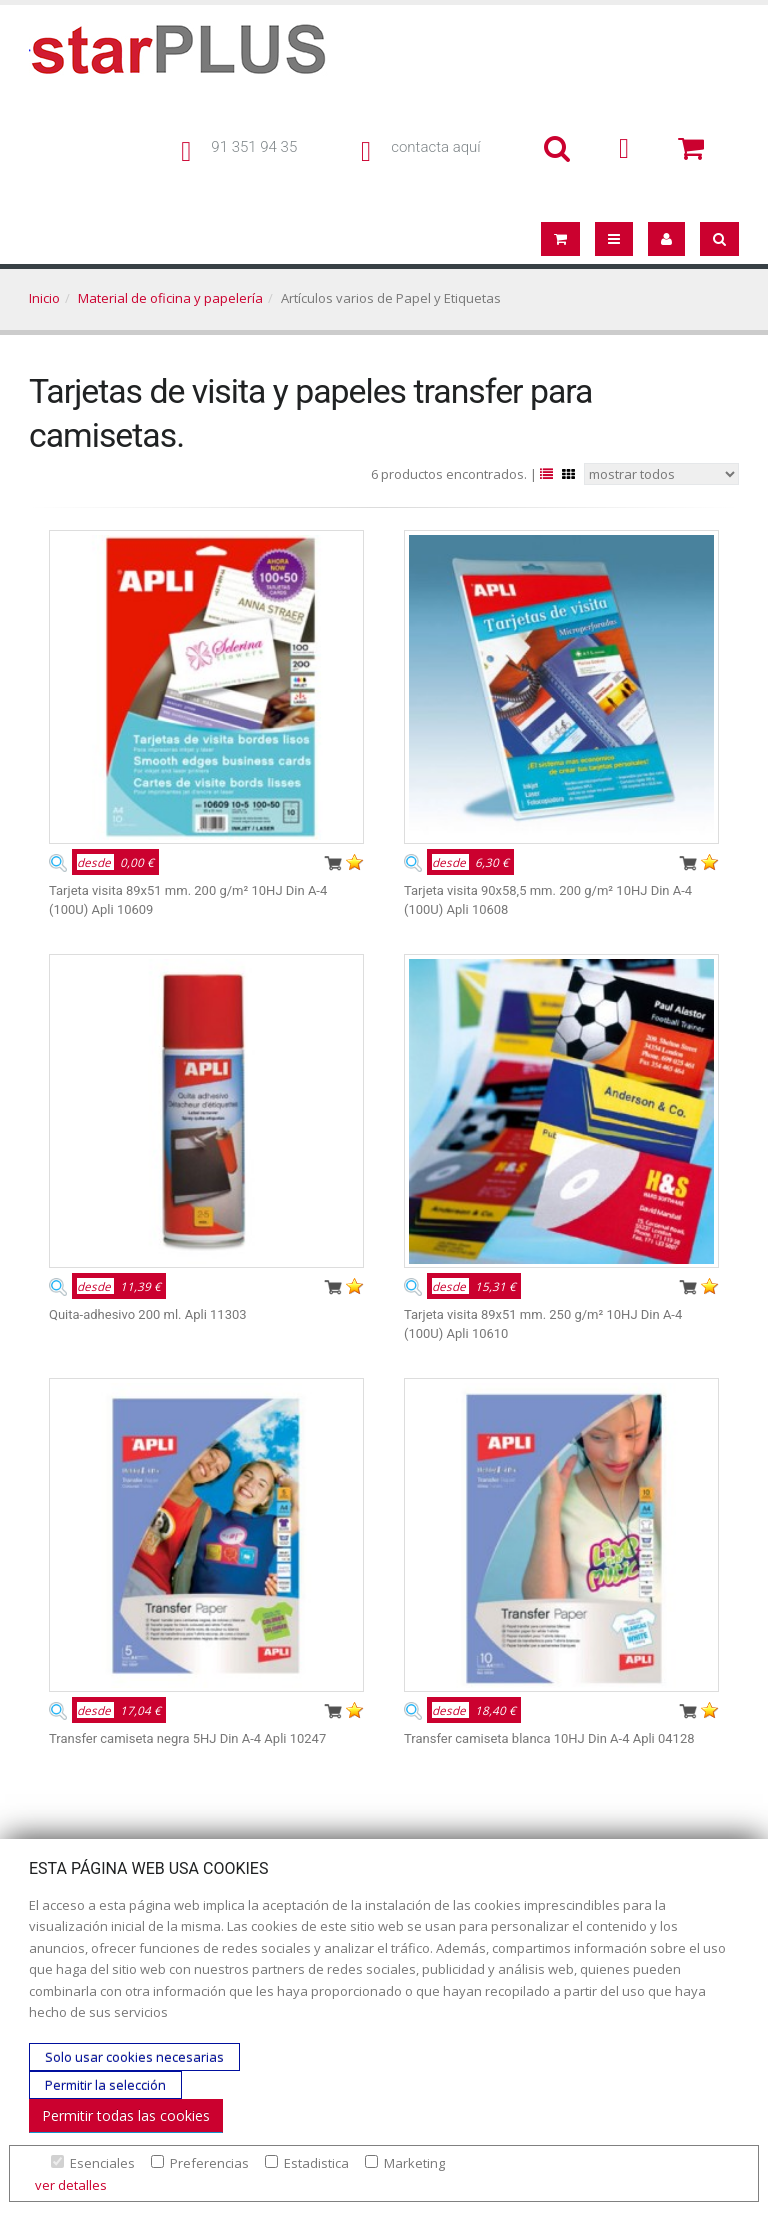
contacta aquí (435, 147)
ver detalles (71, 2185)
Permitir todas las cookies (126, 2115)
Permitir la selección (105, 2085)
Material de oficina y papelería (170, 298)
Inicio (44, 298)
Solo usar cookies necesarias (134, 2057)
